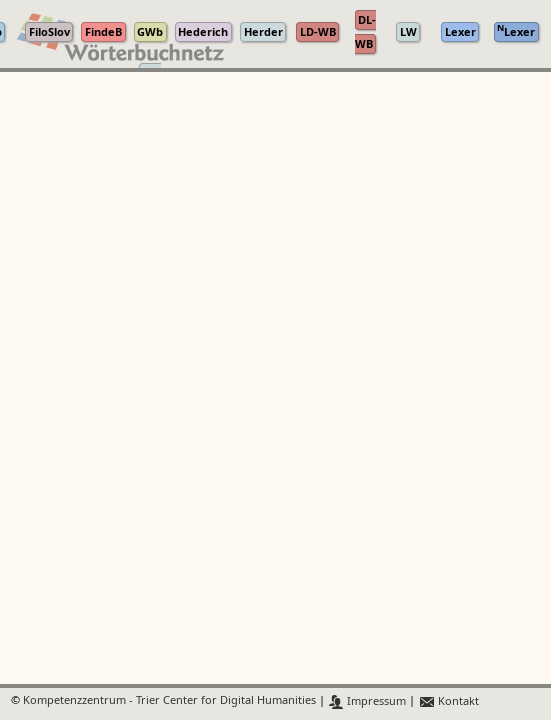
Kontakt (448, 701)
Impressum (367, 701)
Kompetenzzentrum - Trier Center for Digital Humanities (169, 701)
